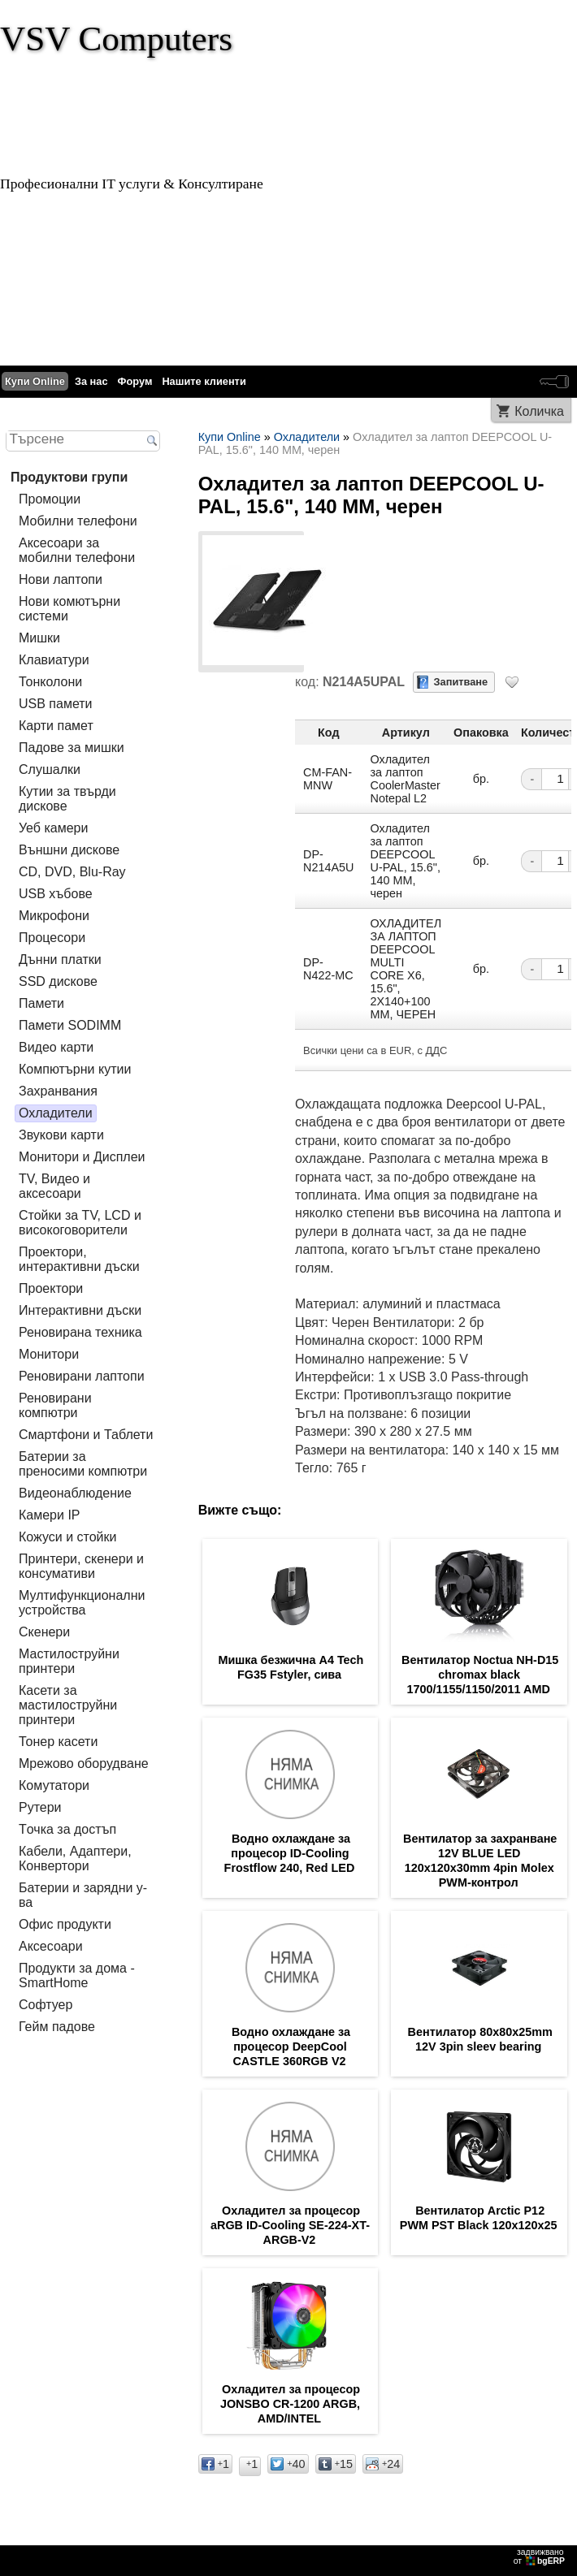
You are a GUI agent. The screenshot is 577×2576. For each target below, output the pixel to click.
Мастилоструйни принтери (69, 1661)
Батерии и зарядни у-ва (83, 1895)
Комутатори (54, 1785)
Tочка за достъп (67, 1829)
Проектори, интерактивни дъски (79, 1259)
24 (383, 2463)
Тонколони (50, 682)
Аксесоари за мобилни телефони (77, 550)
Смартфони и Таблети (86, 1434)
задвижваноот (540, 2556)
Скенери (44, 1632)
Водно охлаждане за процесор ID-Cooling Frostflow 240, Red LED (289, 1853)
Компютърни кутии (75, 1069)
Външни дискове (69, 850)
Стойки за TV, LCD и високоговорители (80, 1222)
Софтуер (45, 2005)
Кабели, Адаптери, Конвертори (75, 1858)
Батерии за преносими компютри (83, 1464)
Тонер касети (58, 1741)
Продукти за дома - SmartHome (77, 1975)
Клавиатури (54, 660)
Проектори (51, 1288)
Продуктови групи (69, 477)
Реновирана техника (80, 1332)
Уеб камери (53, 828)
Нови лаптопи (60, 579)
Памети (41, 1003)
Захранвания (58, 1091)
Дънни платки (60, 959)
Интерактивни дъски (80, 1310)
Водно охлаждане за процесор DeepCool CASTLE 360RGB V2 (291, 2046)
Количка (539, 411)
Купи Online (35, 381)
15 (336, 2463)
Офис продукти (65, 1924)
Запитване (461, 682)
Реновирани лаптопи (82, 1376)
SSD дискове (58, 981)
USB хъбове (56, 894)
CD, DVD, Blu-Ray (72, 872)
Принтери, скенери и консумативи (81, 1566)
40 (288, 2463)
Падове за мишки (71, 747)
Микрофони (54, 916)
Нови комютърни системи (69, 608)
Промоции (49, 499)
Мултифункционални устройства (82, 1602)
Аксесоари (51, 1946)
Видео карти (56, 1047)
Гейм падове (57, 2027)
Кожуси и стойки (67, 1537)
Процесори (52, 937)
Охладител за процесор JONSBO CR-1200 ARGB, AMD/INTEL (290, 2404)
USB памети (56, 704)
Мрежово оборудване (84, 1763)
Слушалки (49, 769)
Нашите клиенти (203, 381)
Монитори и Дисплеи (82, 1157)
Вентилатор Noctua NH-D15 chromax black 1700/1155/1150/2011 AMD (479, 1674)
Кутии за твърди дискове (67, 798)
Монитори (49, 1354)
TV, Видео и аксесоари (54, 1186)
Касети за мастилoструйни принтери (68, 1705)
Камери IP (49, 1515)
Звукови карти (61, 1135)
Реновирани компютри (55, 1405)
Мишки (39, 638)
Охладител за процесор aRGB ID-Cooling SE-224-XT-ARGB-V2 (290, 2225)
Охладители (56, 1113)
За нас (91, 381)
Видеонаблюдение (75, 1493)
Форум (135, 381)
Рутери (40, 1807)
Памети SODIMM (70, 1025)
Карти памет (56, 726)
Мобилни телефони (78, 521)
